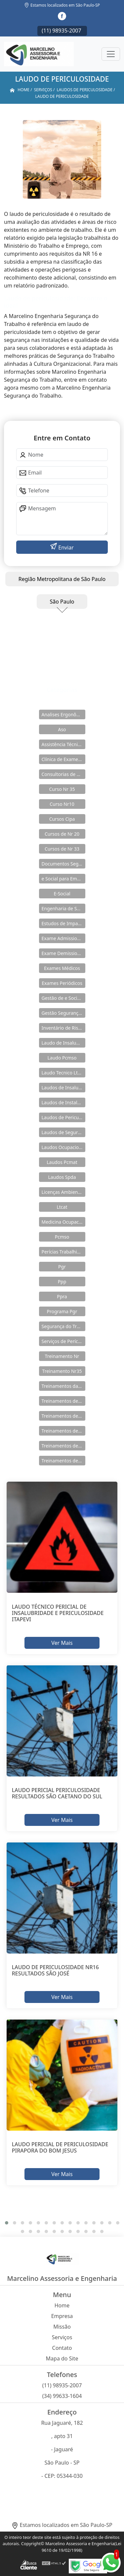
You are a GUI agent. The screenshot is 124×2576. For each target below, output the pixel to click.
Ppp (62, 1281)
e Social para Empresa (63, 878)
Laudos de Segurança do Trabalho (63, 1132)
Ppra (62, 1296)
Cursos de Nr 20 (62, 834)
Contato (62, 2347)
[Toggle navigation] (111, 54)
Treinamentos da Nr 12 (63, 1386)
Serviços (62, 2337)
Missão (62, 2326)
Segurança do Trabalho (63, 1326)
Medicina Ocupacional (63, 1222)
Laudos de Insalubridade (63, 1087)
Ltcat (62, 1207)
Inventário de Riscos (63, 1028)
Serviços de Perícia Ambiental (63, 1341)
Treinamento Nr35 (62, 1371)
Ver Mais (61, 1642)
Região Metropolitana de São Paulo (62, 579)
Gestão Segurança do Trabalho (63, 1013)
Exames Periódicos (62, 983)
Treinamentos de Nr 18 (63, 1431)
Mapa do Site (62, 2358)
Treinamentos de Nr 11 (63, 1416)
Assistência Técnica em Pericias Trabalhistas (63, 744)
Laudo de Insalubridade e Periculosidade (63, 1043)
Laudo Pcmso (61, 1058)
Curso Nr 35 (62, 789)
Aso (62, 729)
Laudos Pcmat (62, 1162)
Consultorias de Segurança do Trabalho (63, 774)
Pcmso (62, 1237)
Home (62, 2305)
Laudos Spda (62, 1177)
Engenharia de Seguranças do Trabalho (63, 908)
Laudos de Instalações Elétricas (63, 1102)
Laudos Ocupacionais (63, 1147)
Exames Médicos (62, 968)
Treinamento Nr (62, 1356)
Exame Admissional (63, 938)
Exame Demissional (63, 953)
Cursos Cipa (62, 819)
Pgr (62, 1266)
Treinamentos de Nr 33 (63, 1446)
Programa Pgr (62, 1311)
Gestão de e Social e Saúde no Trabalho (63, 998)
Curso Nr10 (62, 804)
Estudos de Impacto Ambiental (63, 923)
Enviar (65, 547)
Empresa (62, 2316)
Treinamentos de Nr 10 (63, 1401)
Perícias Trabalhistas (63, 1252)
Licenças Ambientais (63, 1192)
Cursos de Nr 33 (62, 849)
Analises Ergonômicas (63, 714)
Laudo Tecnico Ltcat (63, 1072)
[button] (7, 2223)
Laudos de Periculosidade (63, 1117)
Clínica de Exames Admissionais (63, 759)
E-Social (62, 893)
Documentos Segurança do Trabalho (63, 864)
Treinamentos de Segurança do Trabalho (63, 1460)
